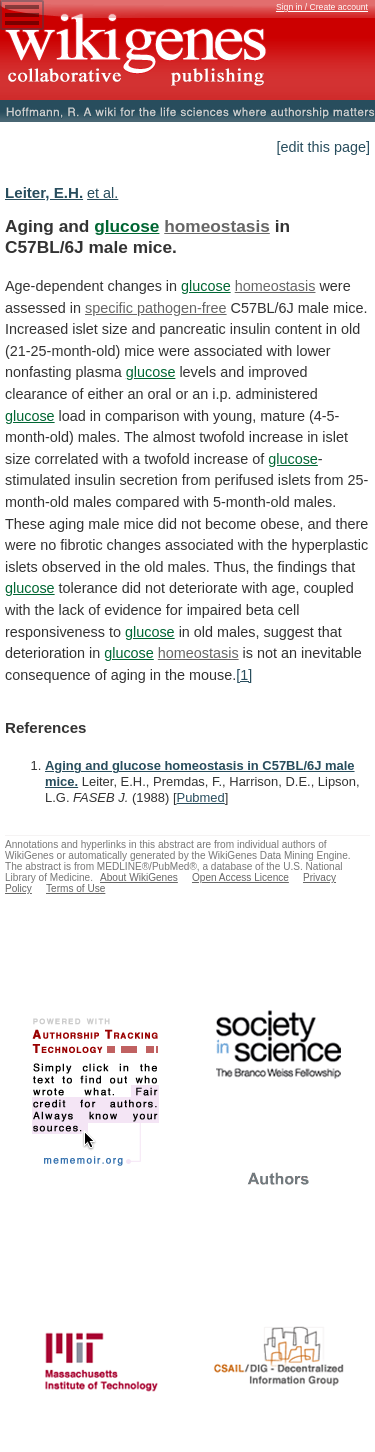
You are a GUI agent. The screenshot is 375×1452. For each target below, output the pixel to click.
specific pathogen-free (156, 308)
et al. (102, 193)
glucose (126, 226)
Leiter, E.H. (44, 192)
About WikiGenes (139, 877)
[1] (244, 675)
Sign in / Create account (322, 7)
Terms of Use (75, 888)
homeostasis (217, 226)
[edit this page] (323, 147)
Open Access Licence (240, 877)
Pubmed (201, 797)
